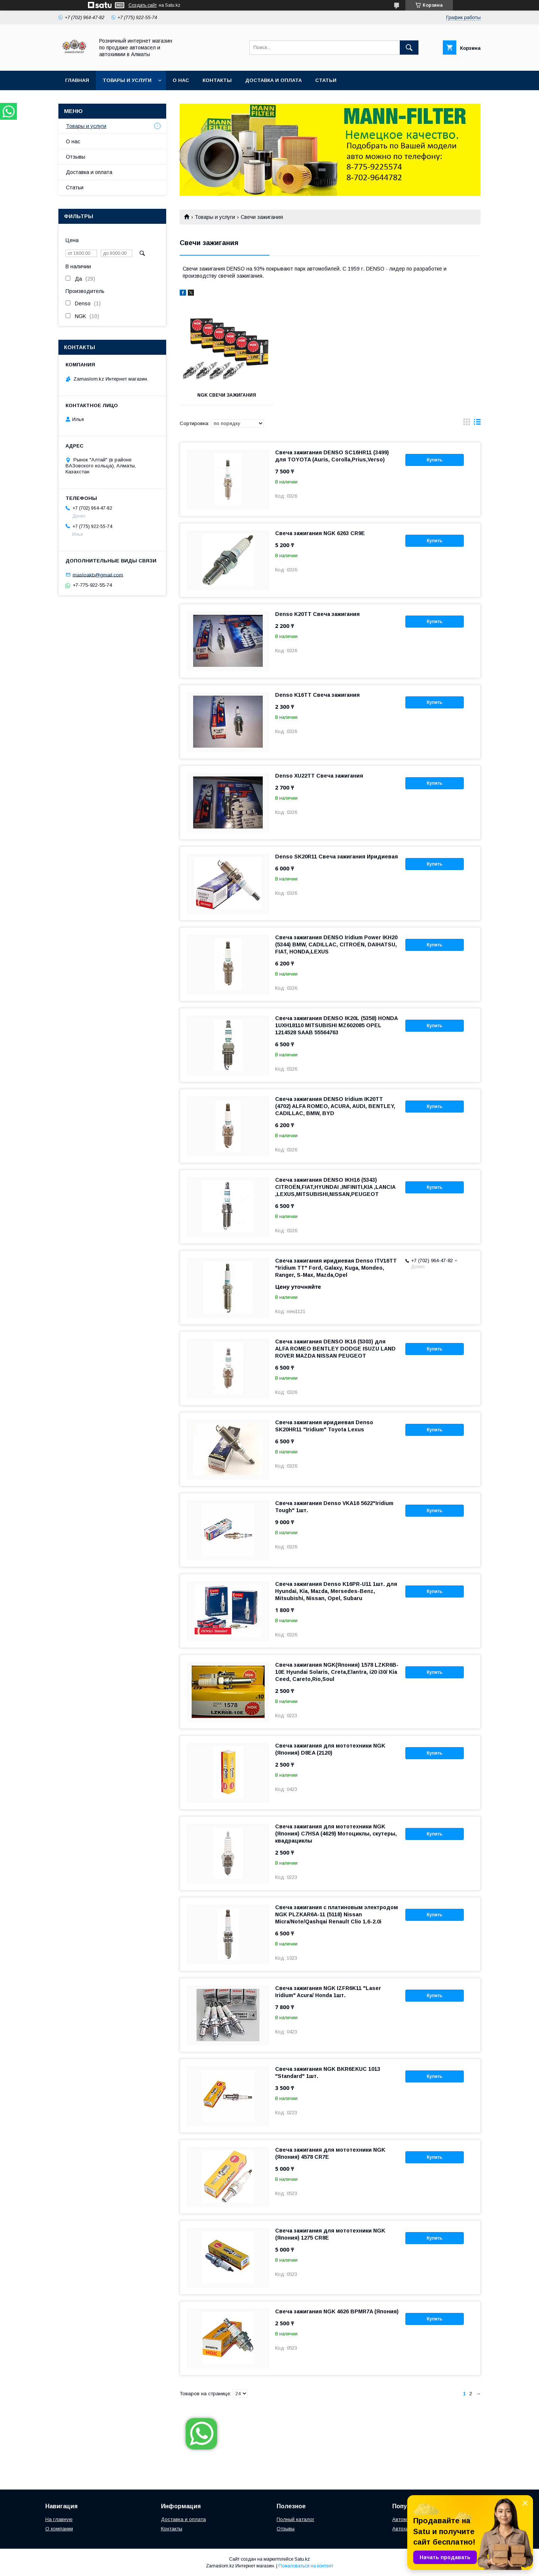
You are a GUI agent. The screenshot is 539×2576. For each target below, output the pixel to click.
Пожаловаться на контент (305, 2566)
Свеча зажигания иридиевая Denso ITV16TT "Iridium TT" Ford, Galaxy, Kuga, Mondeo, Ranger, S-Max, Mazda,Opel (336, 1268)
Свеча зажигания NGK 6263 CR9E (320, 533)
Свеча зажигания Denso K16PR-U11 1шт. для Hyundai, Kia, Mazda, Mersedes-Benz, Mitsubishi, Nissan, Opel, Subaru (336, 1591)
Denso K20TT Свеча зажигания (317, 614)
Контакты (217, 80)
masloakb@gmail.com (98, 574)
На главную (59, 2519)
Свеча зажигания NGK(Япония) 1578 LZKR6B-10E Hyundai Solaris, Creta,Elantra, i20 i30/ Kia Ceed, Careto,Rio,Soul (337, 1672)
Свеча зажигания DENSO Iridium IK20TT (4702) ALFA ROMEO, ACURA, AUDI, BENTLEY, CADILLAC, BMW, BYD (335, 1106)
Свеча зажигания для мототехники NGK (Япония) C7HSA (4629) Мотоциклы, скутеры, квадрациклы (336, 1833)
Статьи (326, 80)
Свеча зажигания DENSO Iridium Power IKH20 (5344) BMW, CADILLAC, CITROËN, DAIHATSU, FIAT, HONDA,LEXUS (336, 944)
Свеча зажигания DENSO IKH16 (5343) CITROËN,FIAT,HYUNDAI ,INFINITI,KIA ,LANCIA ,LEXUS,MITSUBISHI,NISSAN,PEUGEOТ (335, 1187)
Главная (77, 80)
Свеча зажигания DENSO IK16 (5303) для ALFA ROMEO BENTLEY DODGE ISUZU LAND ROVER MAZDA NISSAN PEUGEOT (335, 1349)
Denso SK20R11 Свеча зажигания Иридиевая (336, 857)
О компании (59, 2528)
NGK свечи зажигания (226, 395)
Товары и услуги (127, 80)
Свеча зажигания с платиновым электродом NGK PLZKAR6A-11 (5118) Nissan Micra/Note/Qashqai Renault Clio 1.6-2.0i (336, 1914)
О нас (181, 80)
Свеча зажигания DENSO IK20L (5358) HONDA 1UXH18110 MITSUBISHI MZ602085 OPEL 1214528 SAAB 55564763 (336, 1025)
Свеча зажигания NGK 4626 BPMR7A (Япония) (337, 2311)
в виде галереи (466, 423)
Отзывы (75, 157)
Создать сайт (142, 5)
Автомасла (405, 2519)
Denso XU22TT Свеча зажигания (319, 776)
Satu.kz (302, 2559)
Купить (434, 460)
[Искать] (409, 47)
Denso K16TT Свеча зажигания (317, 695)
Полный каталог (295, 2519)
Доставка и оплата (273, 80)
